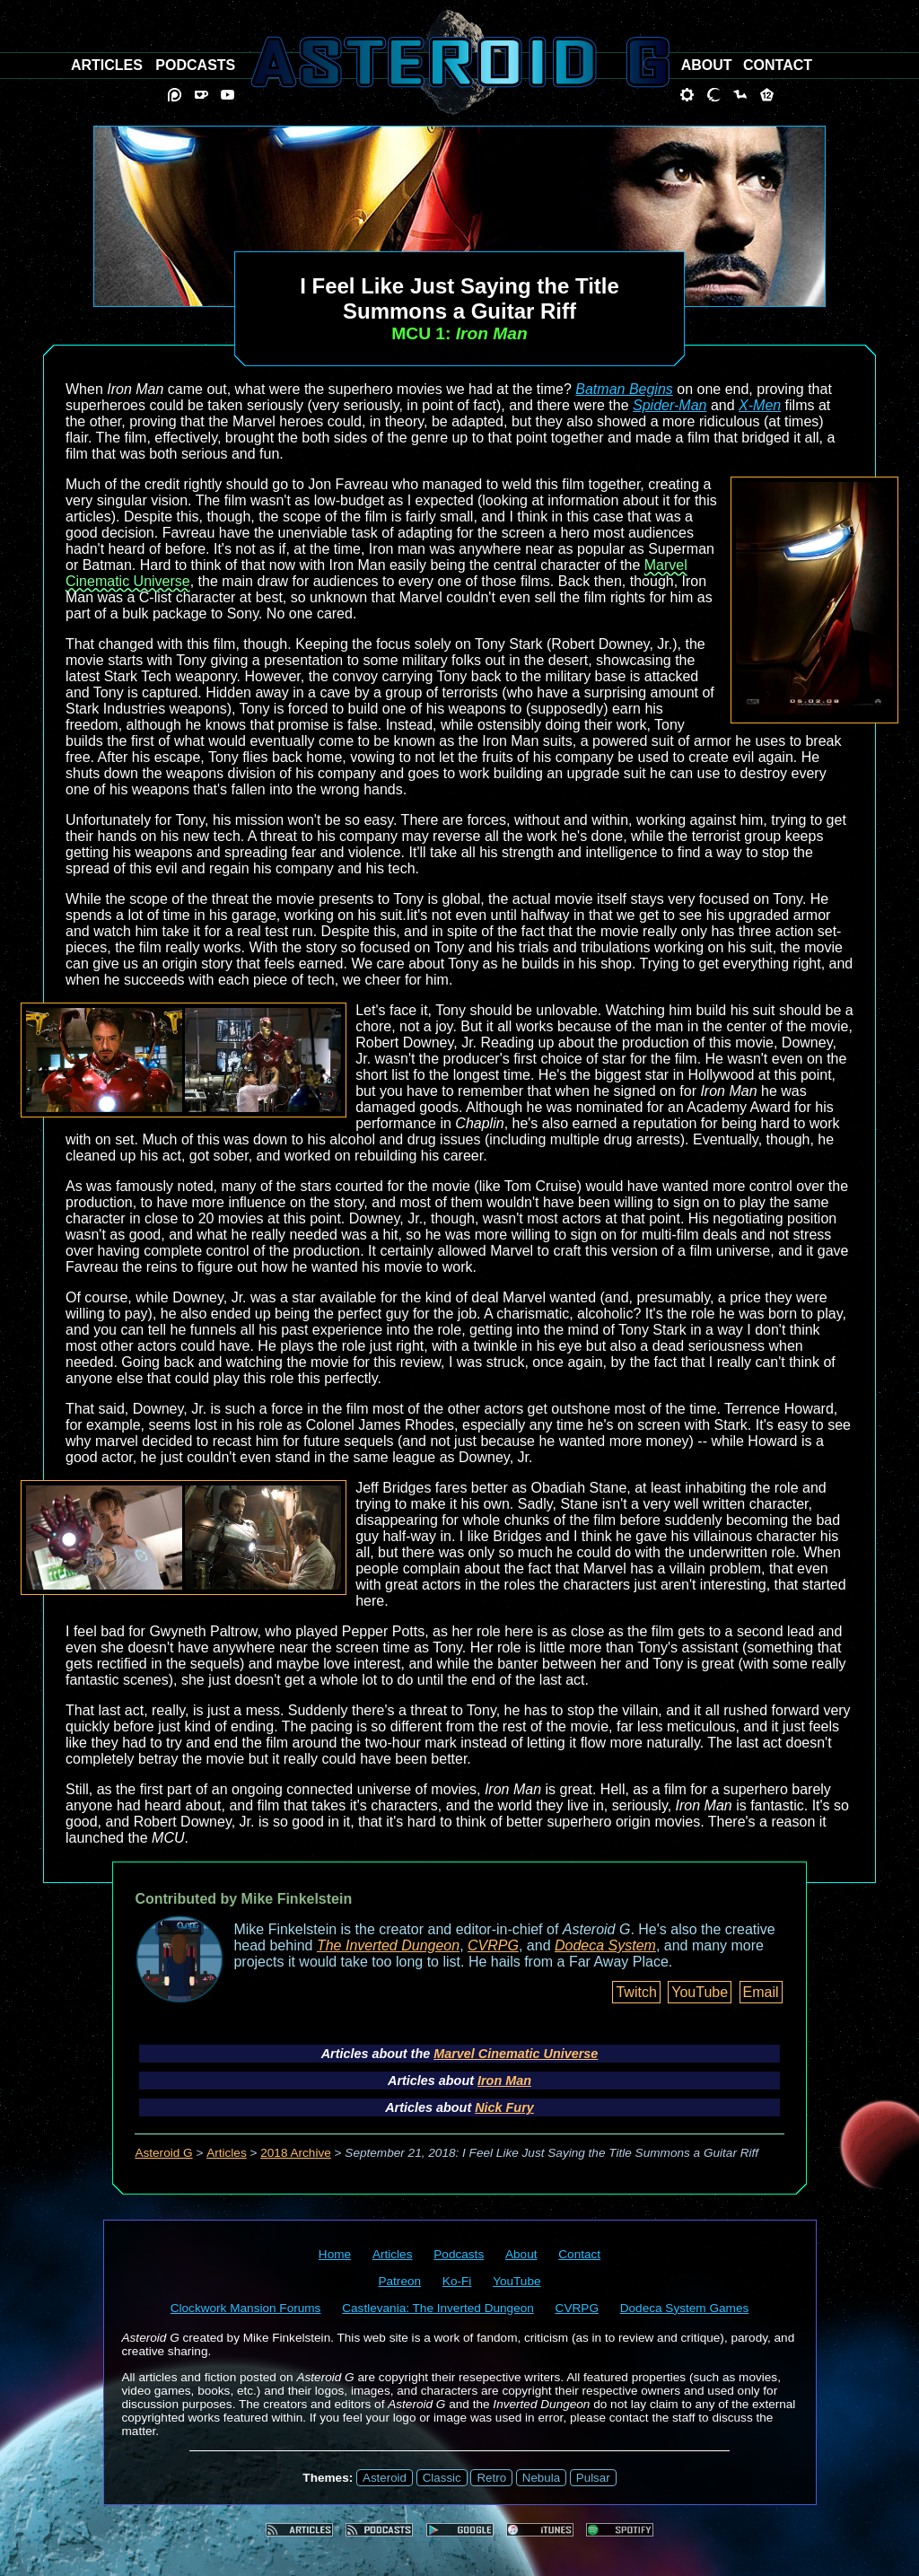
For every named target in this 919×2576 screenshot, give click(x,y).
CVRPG (493, 1945)
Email (761, 1992)
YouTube (699, 1992)
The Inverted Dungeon (388, 1945)
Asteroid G (163, 2153)
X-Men (760, 405)
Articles (226, 2153)
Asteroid (385, 2477)
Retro (491, 2477)
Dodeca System (605, 1945)
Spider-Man (669, 405)
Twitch (636, 1992)
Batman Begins (624, 389)
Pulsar (593, 2477)
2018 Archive (295, 2153)
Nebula (541, 2477)
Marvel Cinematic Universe (515, 2053)
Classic (442, 2477)
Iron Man (504, 2080)
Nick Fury (504, 2107)
